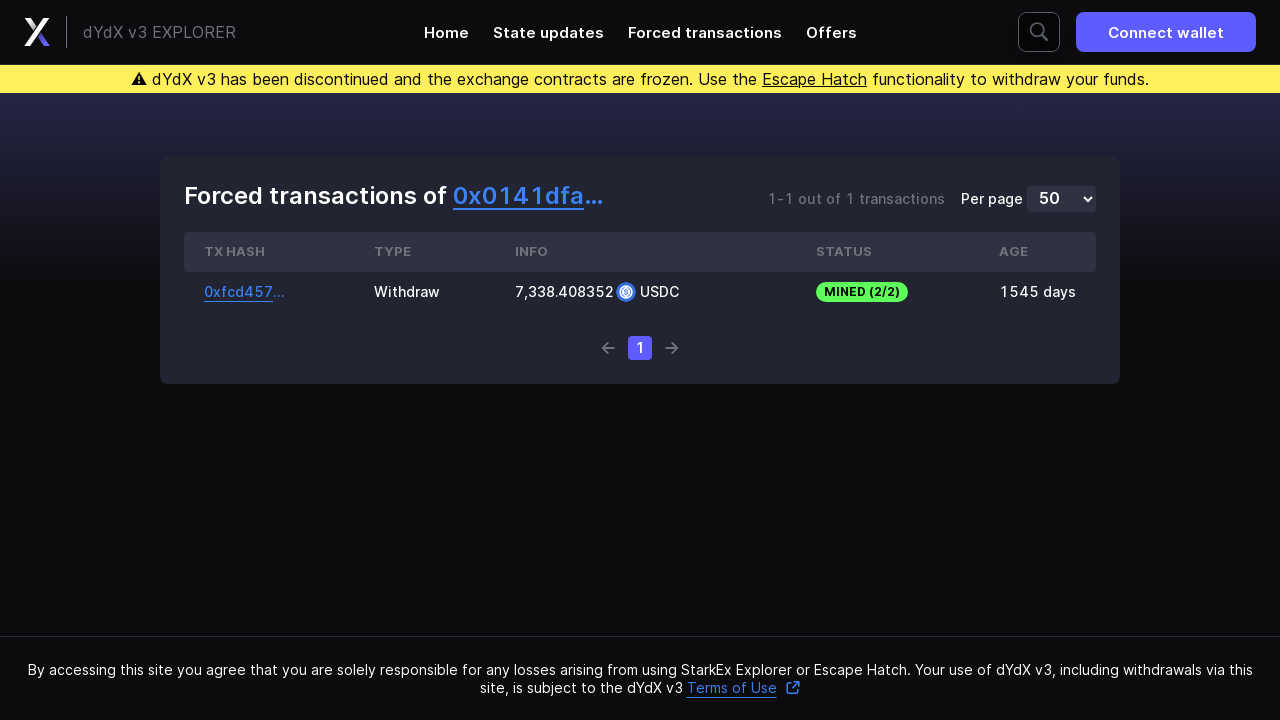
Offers (831, 32)
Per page (992, 199)
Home (446, 32)
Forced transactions (705, 32)
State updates (548, 32)
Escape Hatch (814, 79)
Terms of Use (744, 687)
